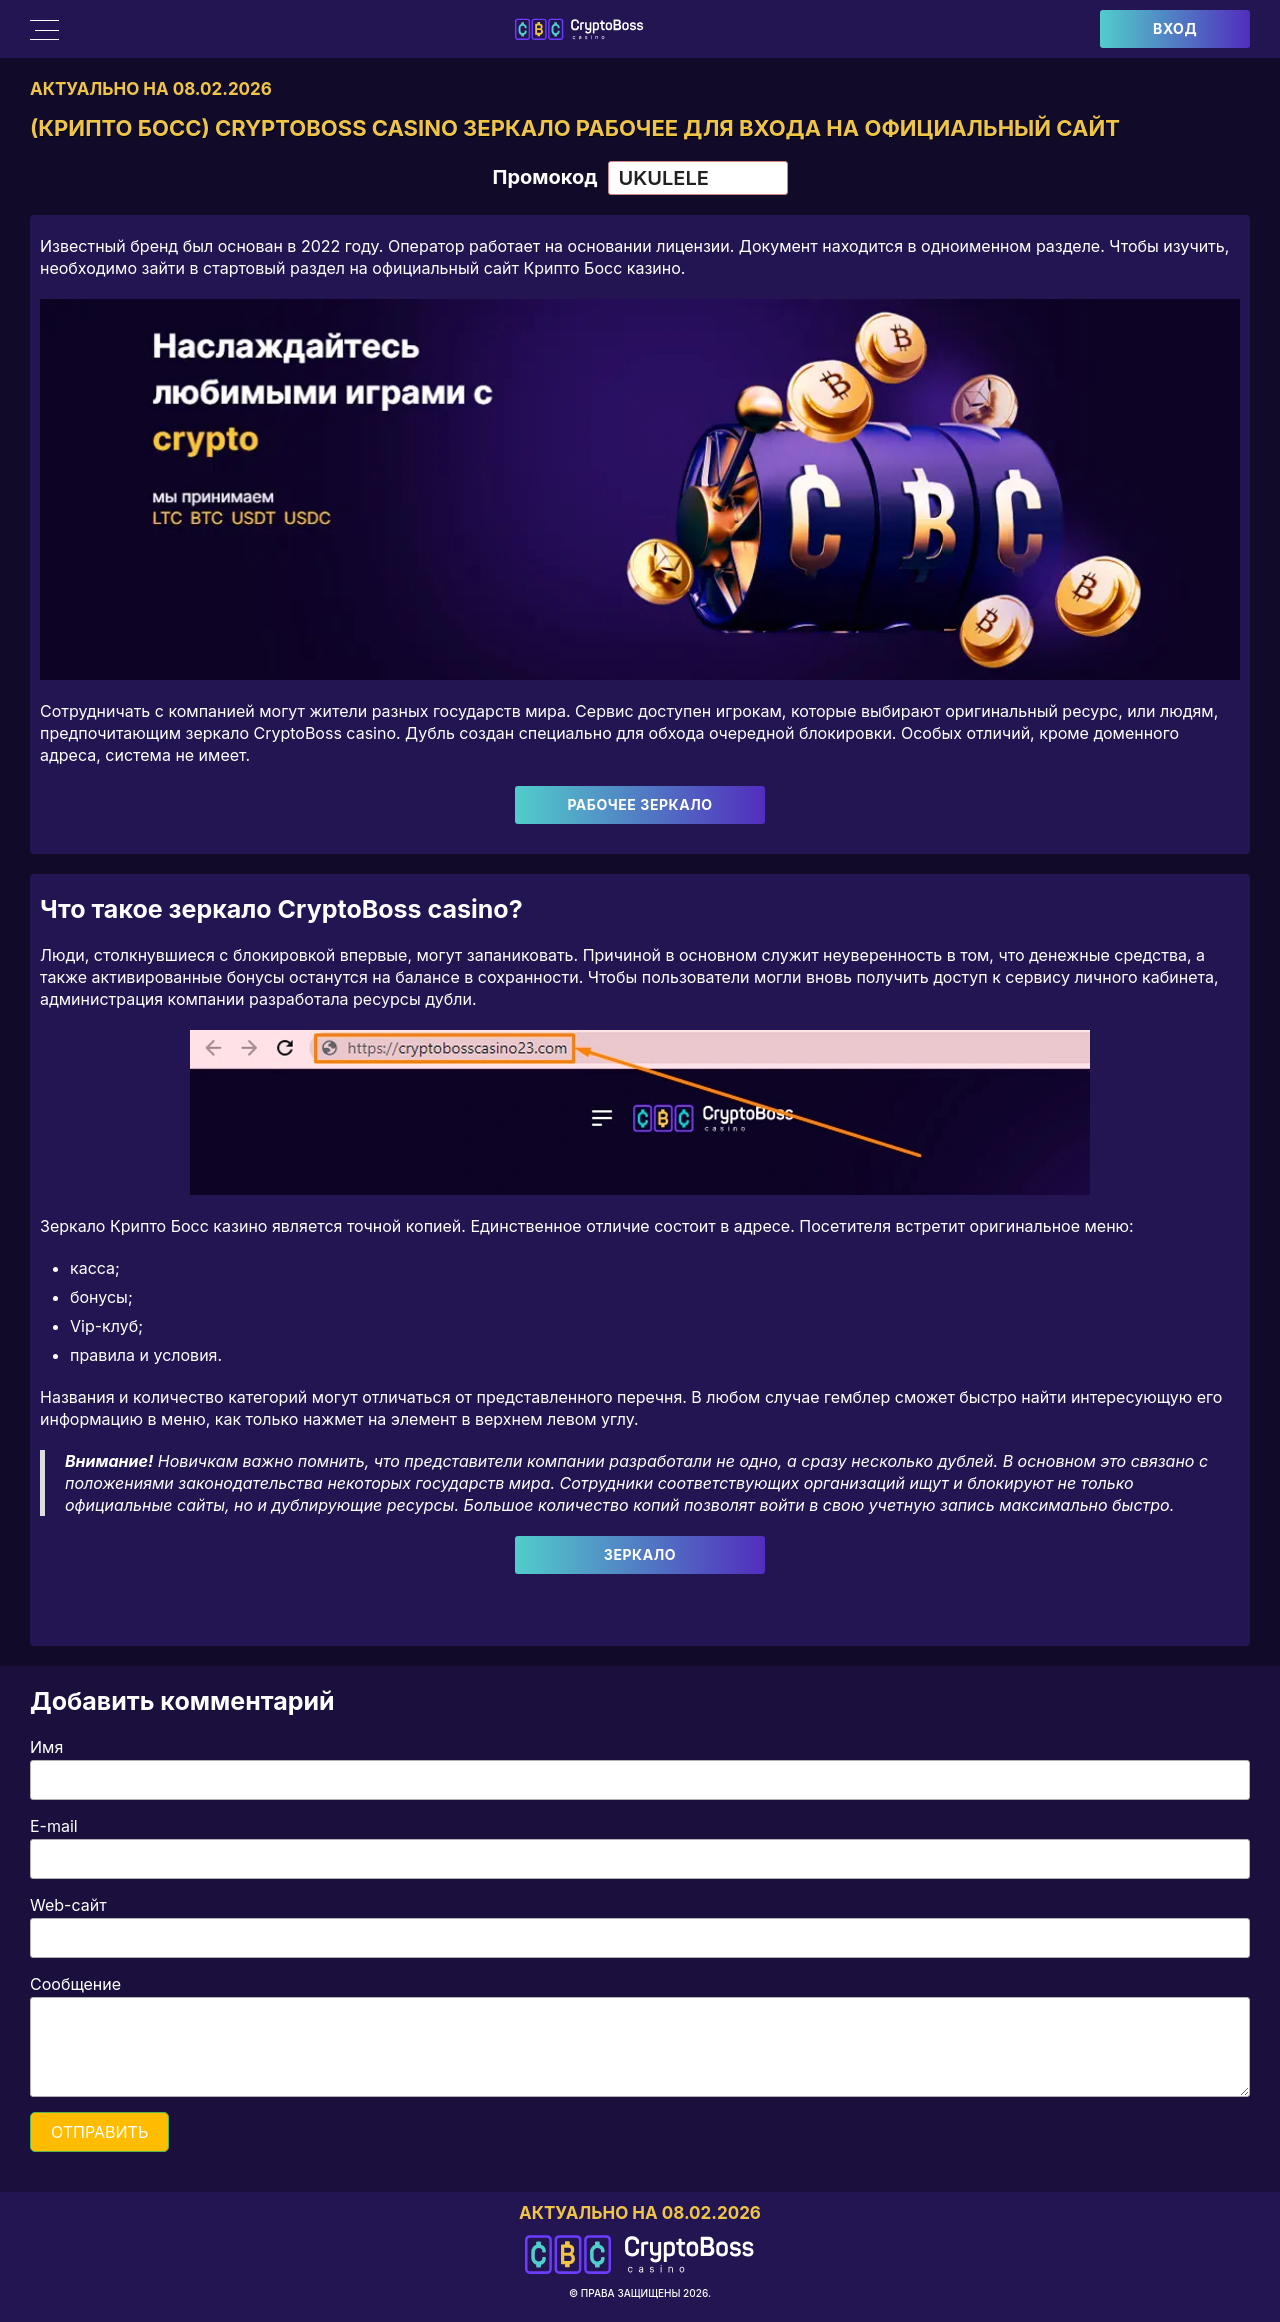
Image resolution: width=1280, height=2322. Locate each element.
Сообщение (75, 1985)
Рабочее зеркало (639, 805)
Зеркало (640, 1555)
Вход (1175, 28)
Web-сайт (68, 1906)
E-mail (54, 1827)
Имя (46, 1748)
